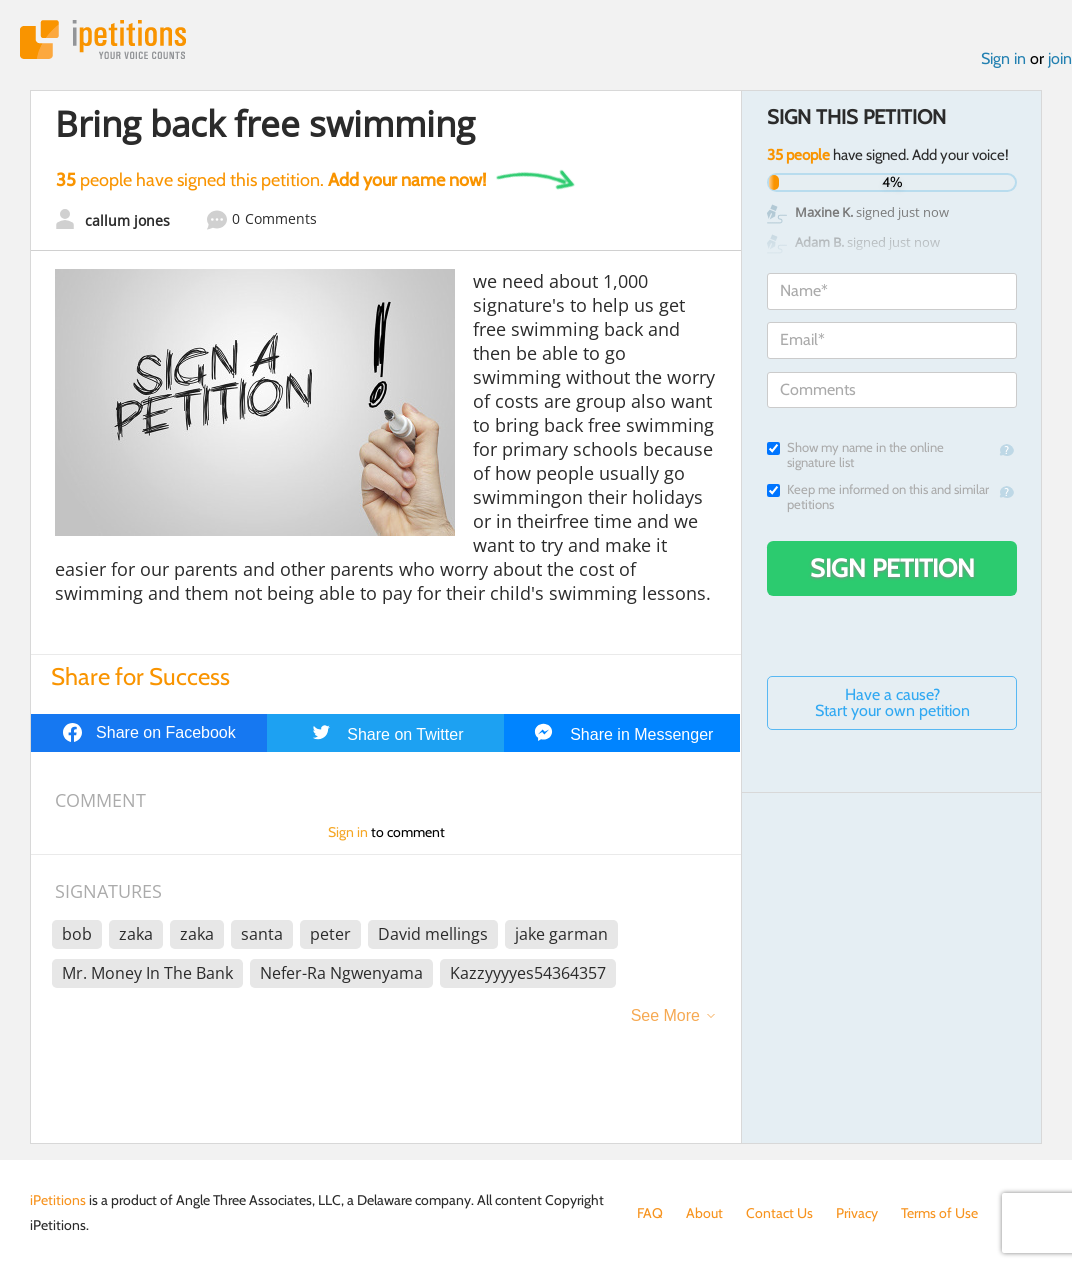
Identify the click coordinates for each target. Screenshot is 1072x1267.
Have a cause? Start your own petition (892, 702)
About (704, 1213)
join (1060, 58)
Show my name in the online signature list (855, 455)
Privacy (857, 1213)
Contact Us (779, 1213)
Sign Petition (892, 568)
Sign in (1003, 58)
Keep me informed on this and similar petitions (878, 497)
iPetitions (103, 39)
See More (665, 1015)
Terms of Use (939, 1213)
